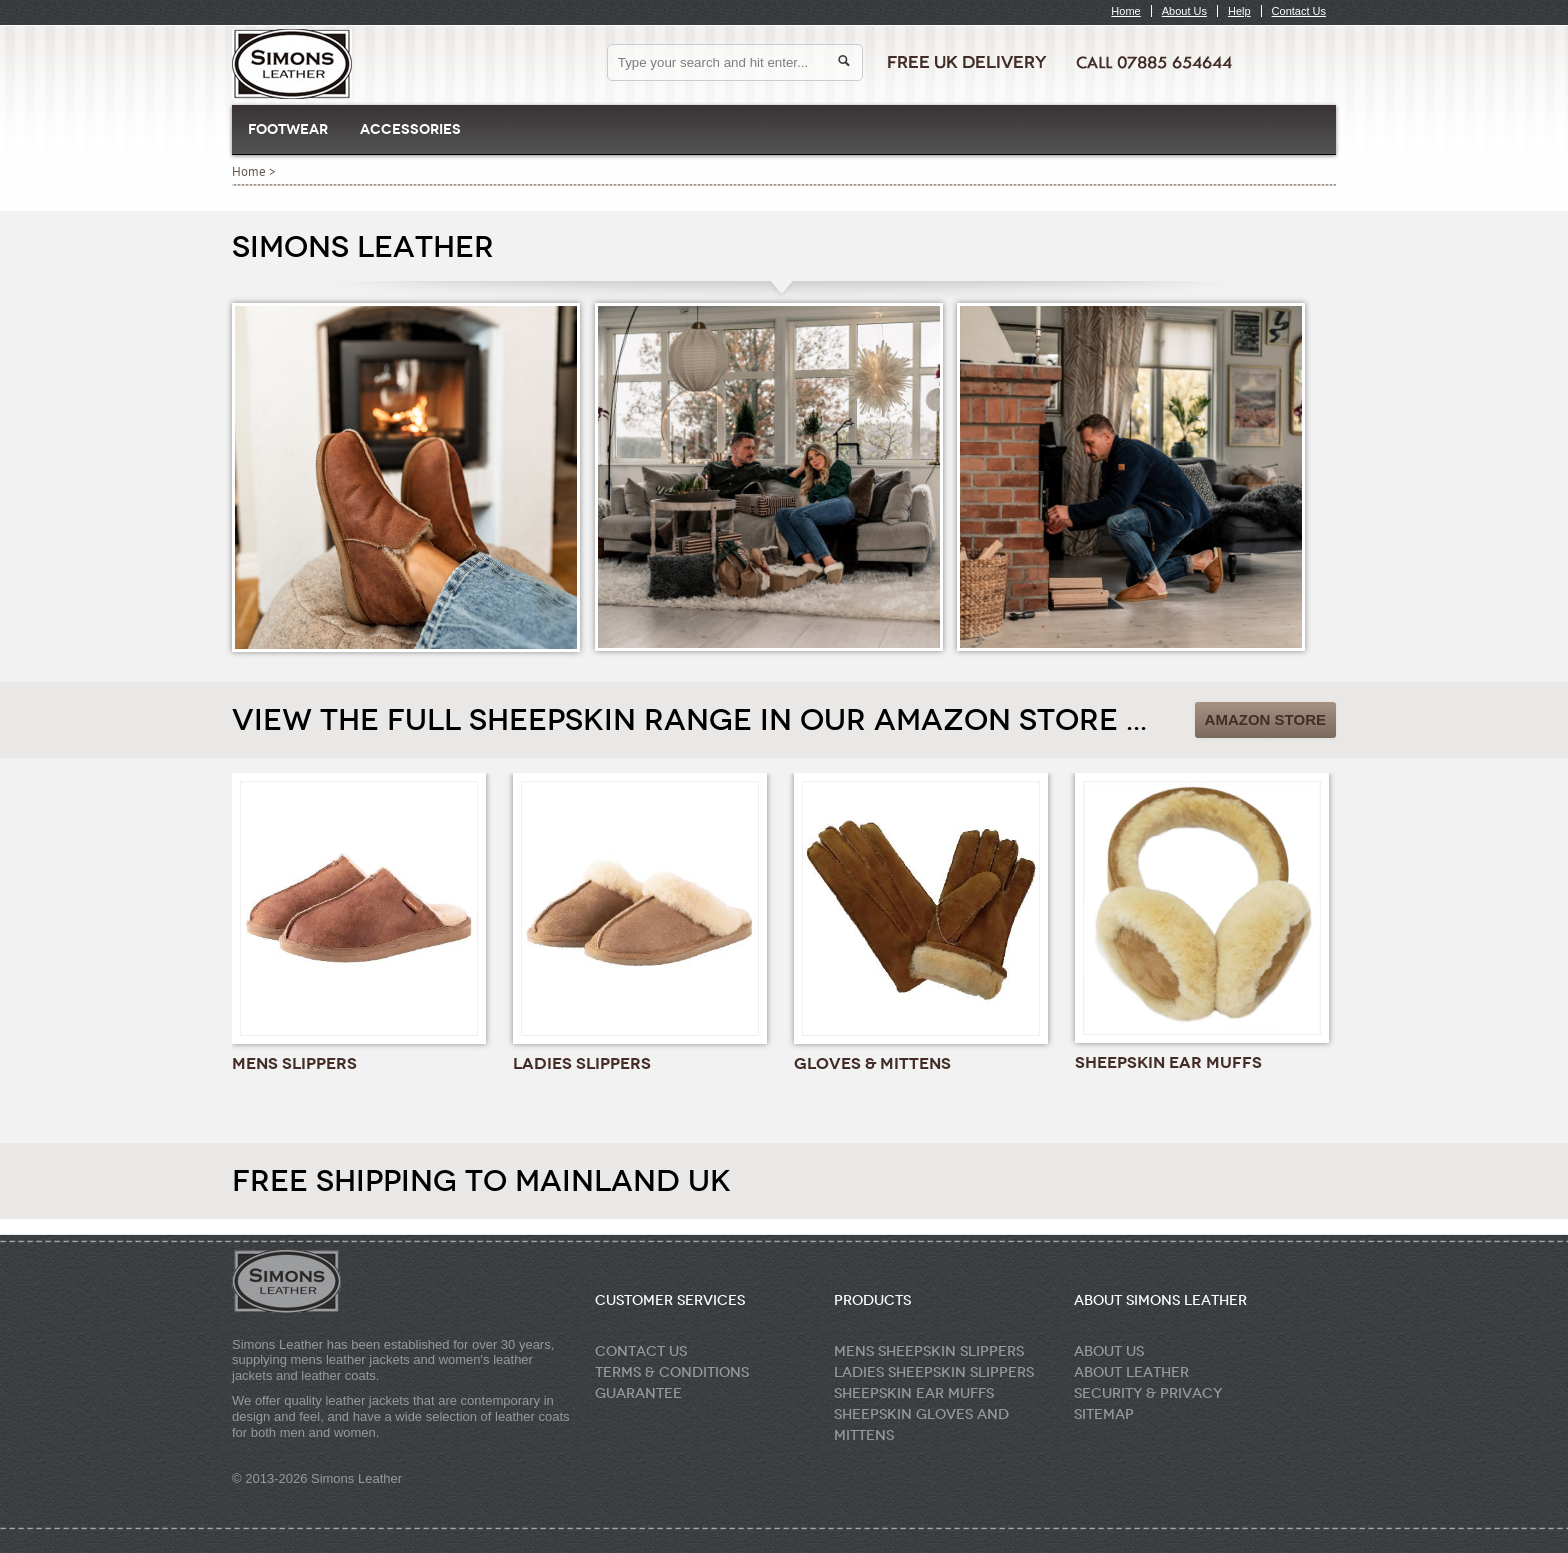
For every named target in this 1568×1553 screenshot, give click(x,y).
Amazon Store (1265, 719)
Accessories (410, 129)
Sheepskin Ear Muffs (914, 1393)
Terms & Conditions (672, 1372)
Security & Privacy (1148, 1393)
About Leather (1131, 1372)
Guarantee (638, 1393)
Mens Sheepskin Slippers (929, 1351)
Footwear (288, 129)
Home (1125, 11)
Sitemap (1104, 1414)
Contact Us (1299, 11)
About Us (1184, 11)
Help (1239, 11)
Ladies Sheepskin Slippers (934, 1372)
